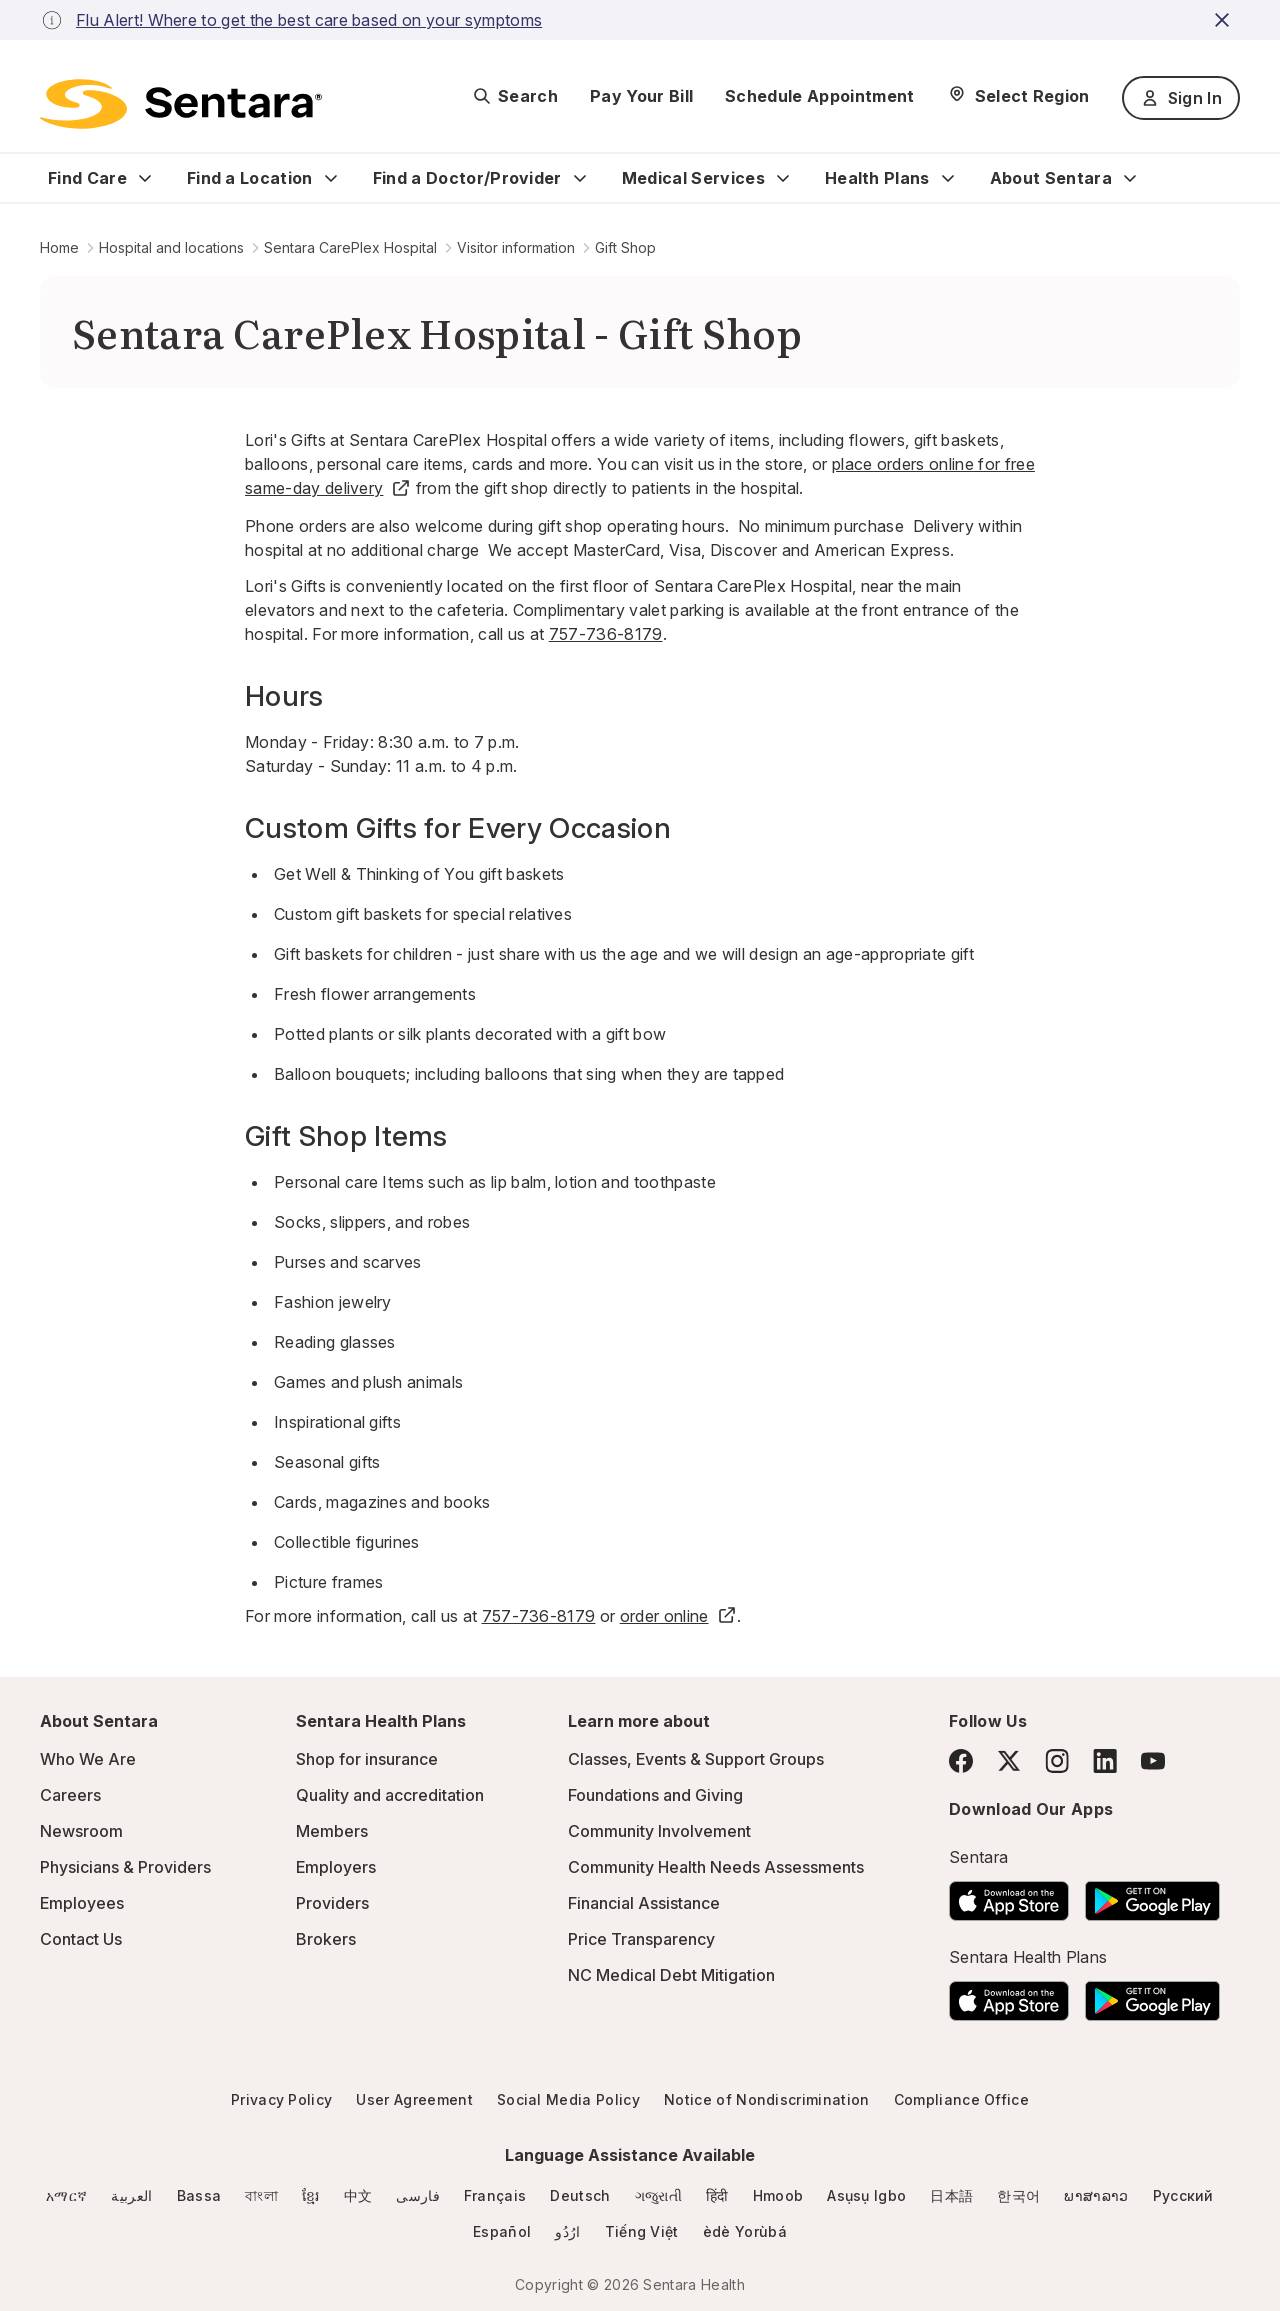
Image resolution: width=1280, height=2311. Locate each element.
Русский (1183, 2195)
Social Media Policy (568, 2099)
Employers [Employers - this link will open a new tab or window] (336, 1867)
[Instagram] (1057, 1760)
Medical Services (693, 178)
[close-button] (1225, 20)
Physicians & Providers (125, 1867)
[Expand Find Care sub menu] (145, 178)
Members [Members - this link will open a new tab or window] (332, 1831)
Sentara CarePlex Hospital (350, 247)
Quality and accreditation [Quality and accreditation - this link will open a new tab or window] (390, 1795)
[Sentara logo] (181, 104)
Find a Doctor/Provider (467, 178)
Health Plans (877, 178)
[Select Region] (1018, 96)
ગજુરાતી (658, 2195)
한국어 (1018, 2195)
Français (495, 2195)
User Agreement (414, 2099)
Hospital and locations (171, 247)
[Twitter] (1009, 1761)
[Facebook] (961, 1761)
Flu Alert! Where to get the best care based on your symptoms (309, 20)
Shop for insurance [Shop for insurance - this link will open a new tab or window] (367, 1759)
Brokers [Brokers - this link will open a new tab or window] (326, 1939)
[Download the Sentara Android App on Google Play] (1152, 1895)
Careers (70, 1795)
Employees (82, 1903)
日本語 (951, 2195)
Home (59, 247)
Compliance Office (961, 2099)
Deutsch (580, 2195)
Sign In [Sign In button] (1181, 98)
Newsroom (81, 1831)
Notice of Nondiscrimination (767, 2099)
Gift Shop (625, 247)
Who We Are (88, 1759)
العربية (131, 2195)
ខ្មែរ (311, 2195)
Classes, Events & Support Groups (696, 1759)
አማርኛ (66, 2195)
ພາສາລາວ (1096, 2195)
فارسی (418, 2195)
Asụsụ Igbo (866, 2195)
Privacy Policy (281, 2099)
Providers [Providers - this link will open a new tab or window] (332, 1903)
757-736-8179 (606, 634)
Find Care (87, 178)
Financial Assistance (644, 1903)
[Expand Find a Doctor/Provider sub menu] (580, 178)
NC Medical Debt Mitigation (671, 1975)
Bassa (199, 2195)
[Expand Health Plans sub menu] (948, 178)
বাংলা (261, 2195)
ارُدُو (567, 2231)
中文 (358, 2195)
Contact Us (81, 1939)
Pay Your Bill (641, 96)
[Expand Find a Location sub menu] (331, 178)
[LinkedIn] (1105, 1760)
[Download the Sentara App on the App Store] (1009, 1895)
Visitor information (516, 247)
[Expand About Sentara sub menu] (1130, 178)
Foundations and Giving (655, 1795)
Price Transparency (641, 1939)
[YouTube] (1153, 1761)
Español (502, 2231)
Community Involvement (659, 1831)
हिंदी (717, 2195)
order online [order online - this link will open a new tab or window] (678, 1616)
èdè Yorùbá (745, 2231)
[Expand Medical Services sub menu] (783, 178)
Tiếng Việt (642, 2231)
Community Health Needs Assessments (716, 1867)
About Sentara (1051, 178)
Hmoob (778, 2195)
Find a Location (250, 178)
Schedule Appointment (819, 96)
